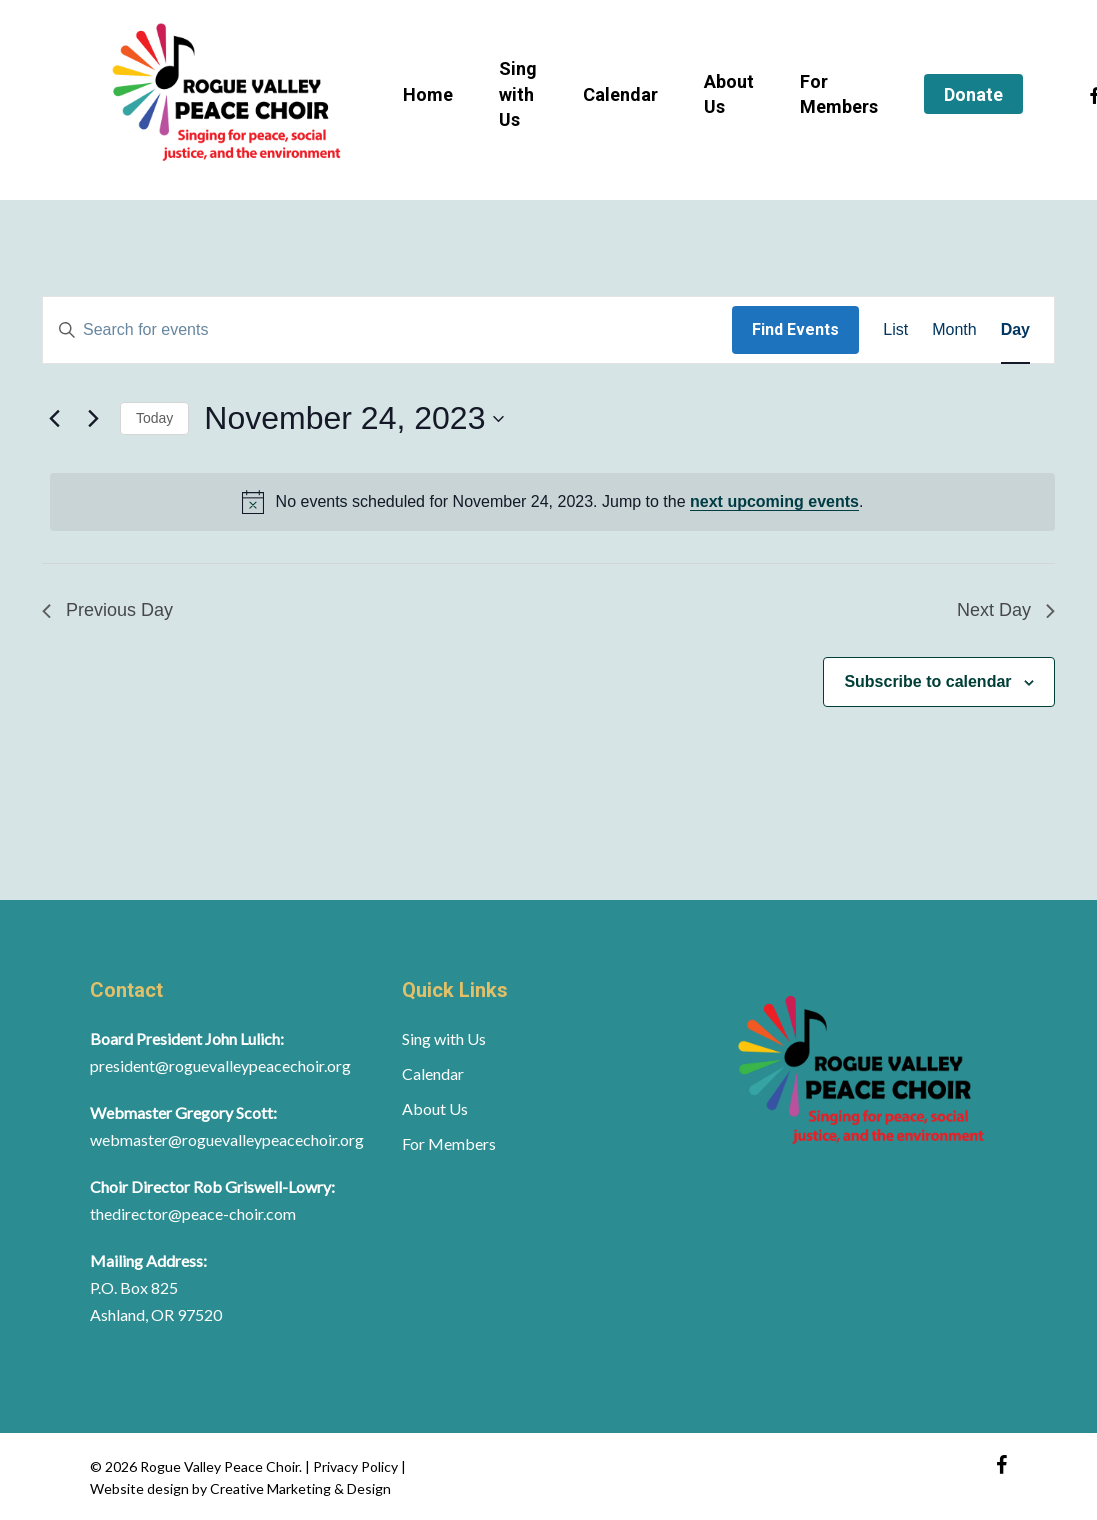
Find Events (795, 329)
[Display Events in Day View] (1015, 330)
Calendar (433, 1073)
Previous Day (107, 610)
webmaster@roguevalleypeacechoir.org (227, 1139)
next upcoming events (774, 501)
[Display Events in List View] (895, 330)
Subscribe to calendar (927, 681)
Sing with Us (444, 1038)
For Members (449, 1143)
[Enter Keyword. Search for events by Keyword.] (387, 330)
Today (154, 418)
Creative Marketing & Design (300, 1488)
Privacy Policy (357, 1466)
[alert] (552, 502)
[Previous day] (54, 419)
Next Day (1006, 610)
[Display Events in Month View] (954, 330)
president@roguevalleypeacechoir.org (220, 1065)
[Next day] (93, 419)
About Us (435, 1108)
